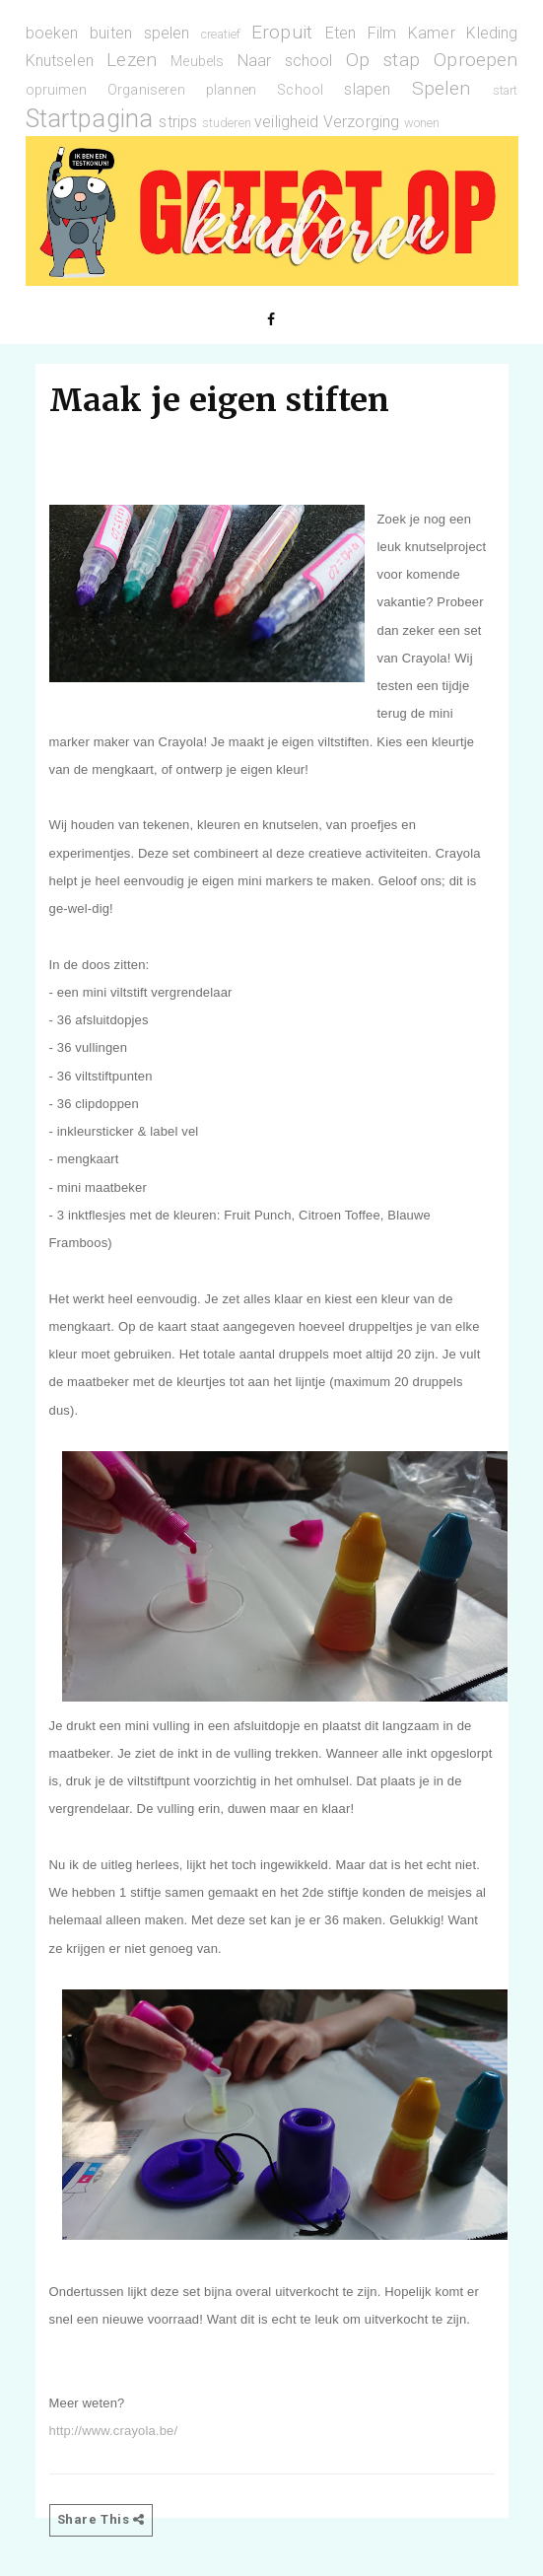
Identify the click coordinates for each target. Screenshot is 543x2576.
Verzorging (361, 121)
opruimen (56, 90)
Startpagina (90, 118)
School (300, 90)
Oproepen (475, 59)
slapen (367, 89)
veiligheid (286, 121)
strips (178, 121)
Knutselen (60, 60)
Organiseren (146, 90)
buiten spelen (139, 33)
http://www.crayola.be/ (113, 2430)
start (505, 90)
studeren (226, 122)
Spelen (441, 88)
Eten (341, 33)
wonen (422, 122)
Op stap (383, 59)
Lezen (131, 59)
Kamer (431, 33)
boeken (52, 33)
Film (382, 33)
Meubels (197, 61)
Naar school (285, 60)
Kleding (491, 33)
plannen (231, 90)
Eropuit (281, 32)
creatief (220, 34)
